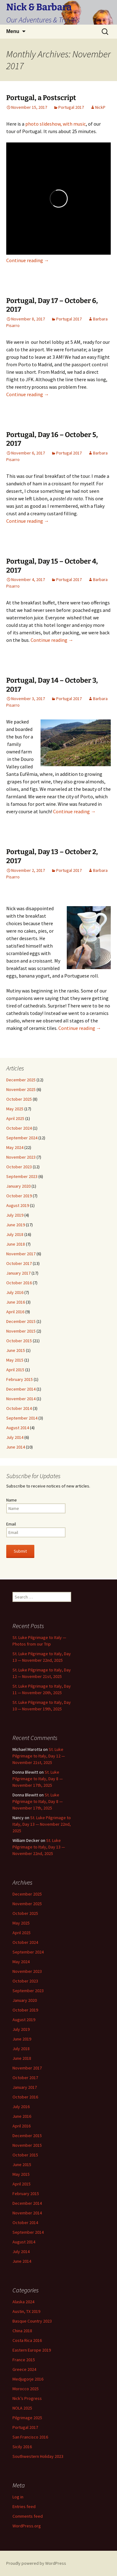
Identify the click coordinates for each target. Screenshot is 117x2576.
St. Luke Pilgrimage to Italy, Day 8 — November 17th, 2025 (37, 1778)
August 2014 (17, 1427)
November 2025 (21, 1089)
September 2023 (21, 1176)
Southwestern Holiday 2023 (37, 2456)
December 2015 (21, 1321)
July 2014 (14, 1437)
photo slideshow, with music (55, 124)
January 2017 (18, 1273)
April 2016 (15, 1311)
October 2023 (19, 1167)
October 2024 (19, 1128)
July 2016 (14, 1292)
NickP (100, 107)
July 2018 (14, 1234)
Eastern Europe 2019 (31, 2350)
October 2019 (19, 1196)
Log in (17, 2497)
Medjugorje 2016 (27, 2379)
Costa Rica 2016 (27, 2340)
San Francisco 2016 (30, 2437)
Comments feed (27, 2516)
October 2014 (19, 1408)
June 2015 (15, 1350)
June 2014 (15, 1447)
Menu (12, 31)
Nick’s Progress (27, 2398)
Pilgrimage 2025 (27, 2417)
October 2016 (19, 1283)
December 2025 (21, 1080)
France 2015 (23, 2359)
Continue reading (27, 260)
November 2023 (21, 1157)
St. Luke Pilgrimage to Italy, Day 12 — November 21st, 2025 (38, 1756)
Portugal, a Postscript (41, 98)
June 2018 (15, 1244)
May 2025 (14, 1109)
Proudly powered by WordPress (36, 2563)
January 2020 (18, 1186)
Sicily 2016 (22, 2446)
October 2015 (19, 1340)
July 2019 (14, 1215)
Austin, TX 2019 (26, 2311)
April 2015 (15, 1369)
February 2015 (19, 1379)
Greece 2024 (24, 2369)
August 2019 (17, 1205)
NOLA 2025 (22, 2408)
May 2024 (14, 1147)
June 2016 (15, 1302)
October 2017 (19, 1263)
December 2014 (21, 1389)
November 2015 (21, 1331)
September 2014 (21, 1418)
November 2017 (21, 1254)
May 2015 (14, 1360)
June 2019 (15, 1225)
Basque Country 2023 (32, 2321)
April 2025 (15, 1118)
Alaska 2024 (23, 2301)
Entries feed (24, 2506)
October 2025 (19, 1099)
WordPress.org (26, 2526)
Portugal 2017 (71, 107)
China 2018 (22, 2330)
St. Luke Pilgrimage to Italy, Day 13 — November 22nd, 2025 (41, 1824)
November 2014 (21, 1398)
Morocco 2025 (25, 2388)
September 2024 (21, 1138)
